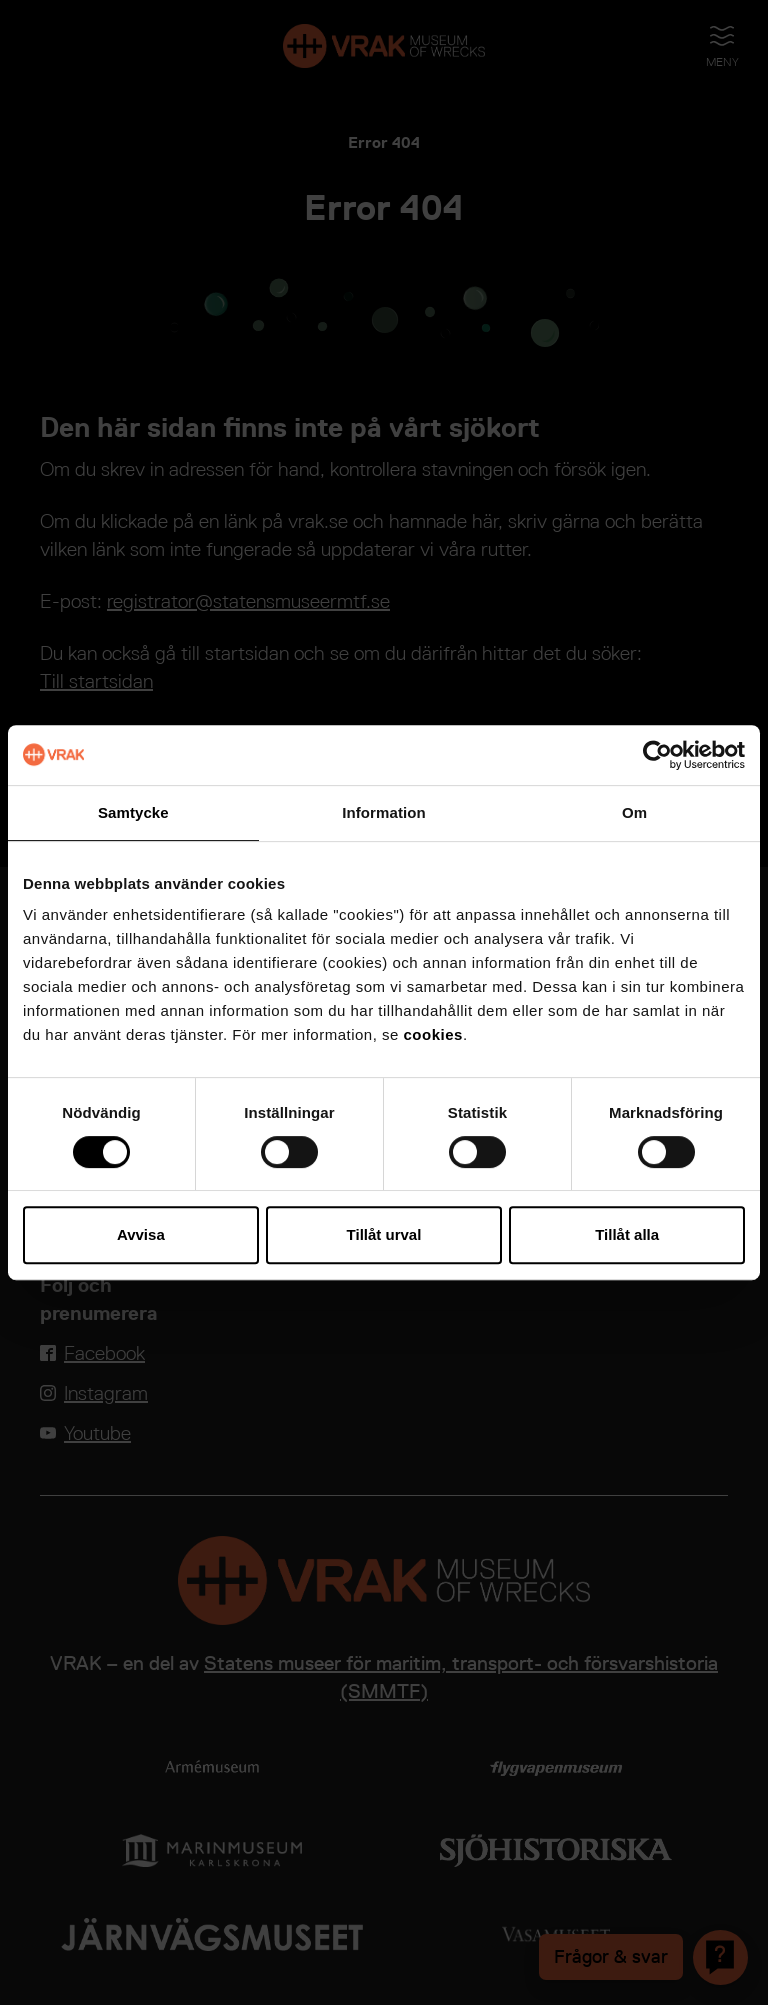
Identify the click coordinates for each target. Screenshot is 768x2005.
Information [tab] (384, 812)
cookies (433, 1034)
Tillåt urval (384, 1234)
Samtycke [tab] (133, 812)
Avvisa (141, 1234)
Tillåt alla (627, 1234)
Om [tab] (634, 812)
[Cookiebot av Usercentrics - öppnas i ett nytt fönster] (657, 755)
